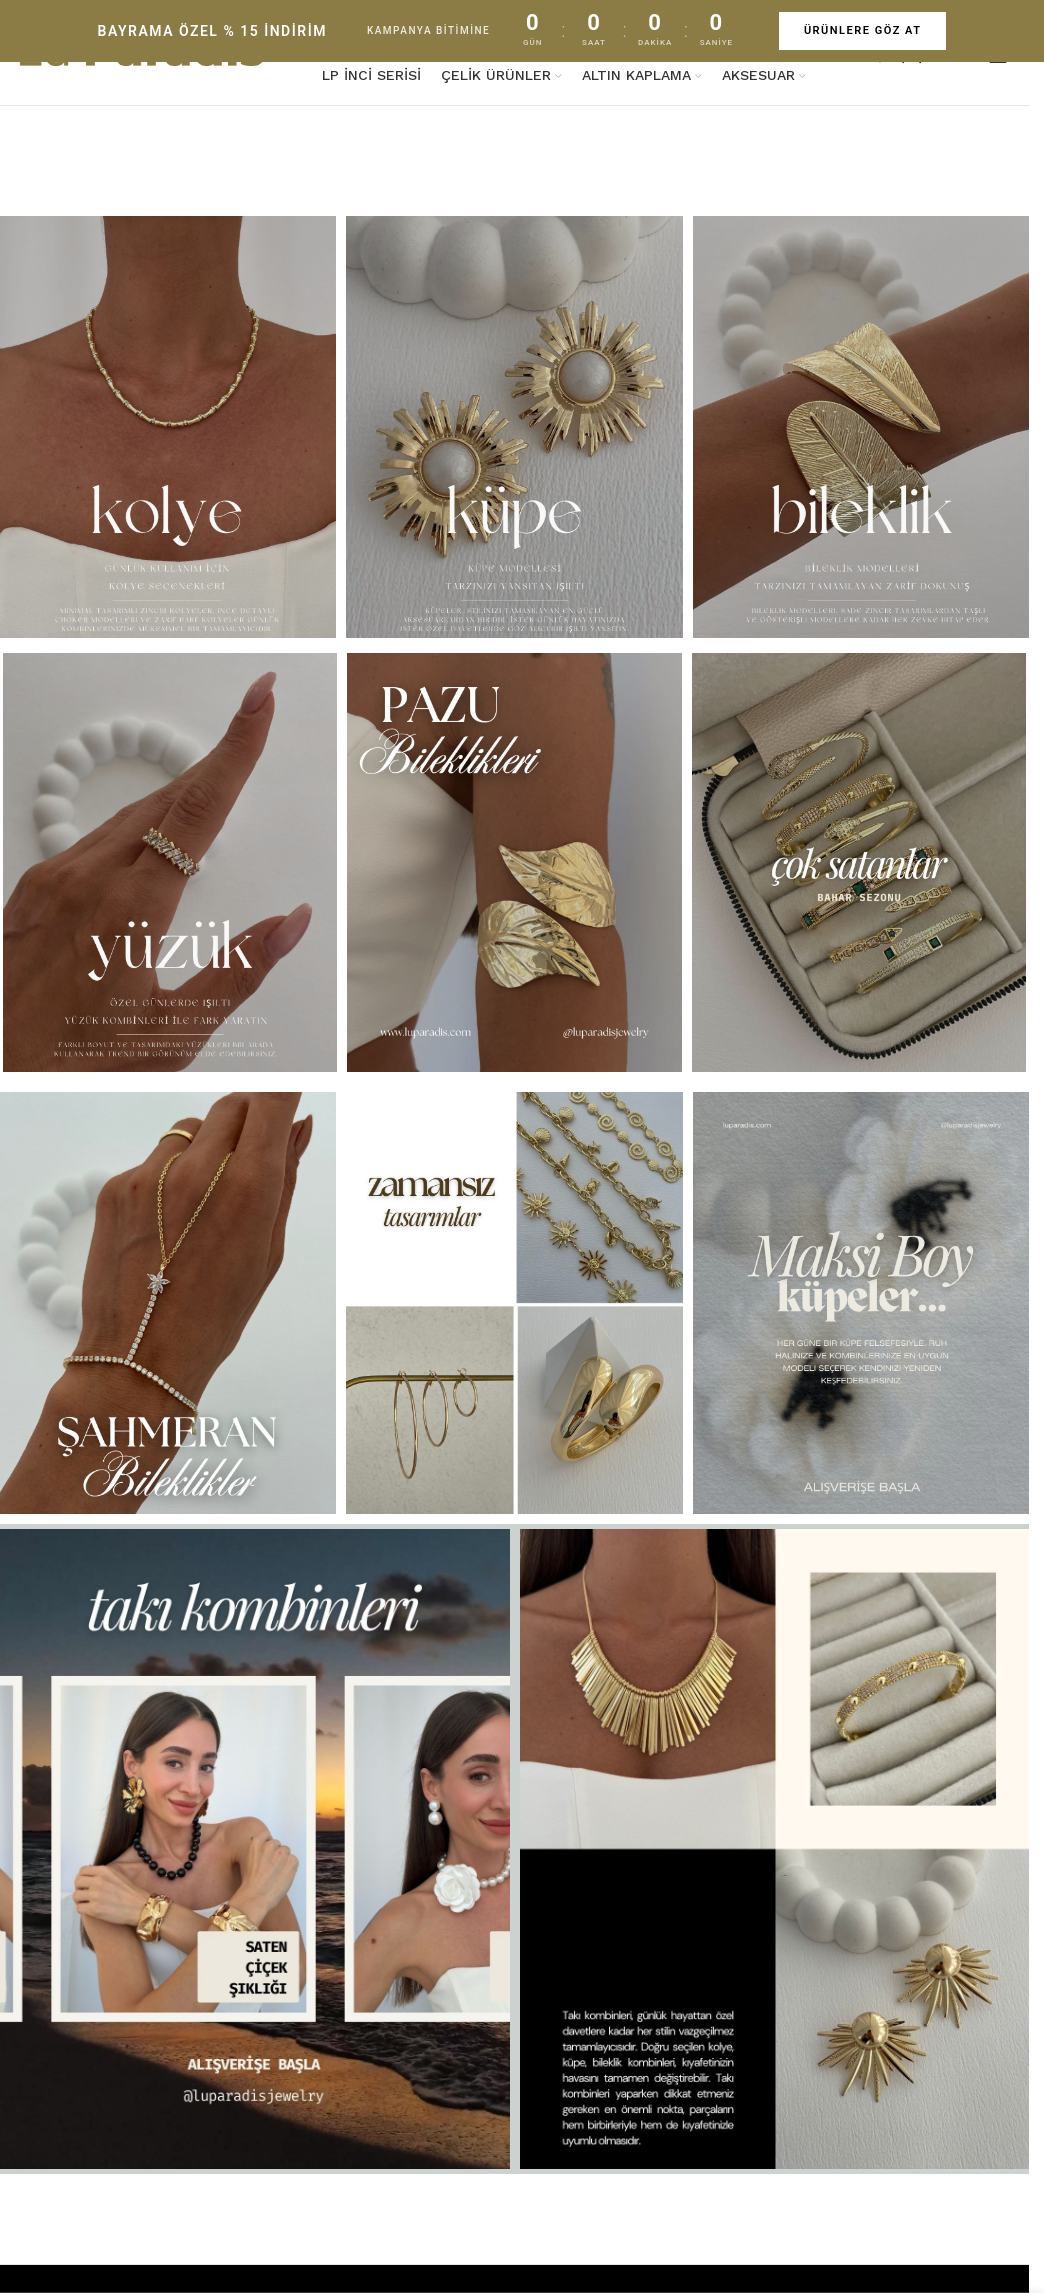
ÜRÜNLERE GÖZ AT (863, 30)
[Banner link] (515, 427)
